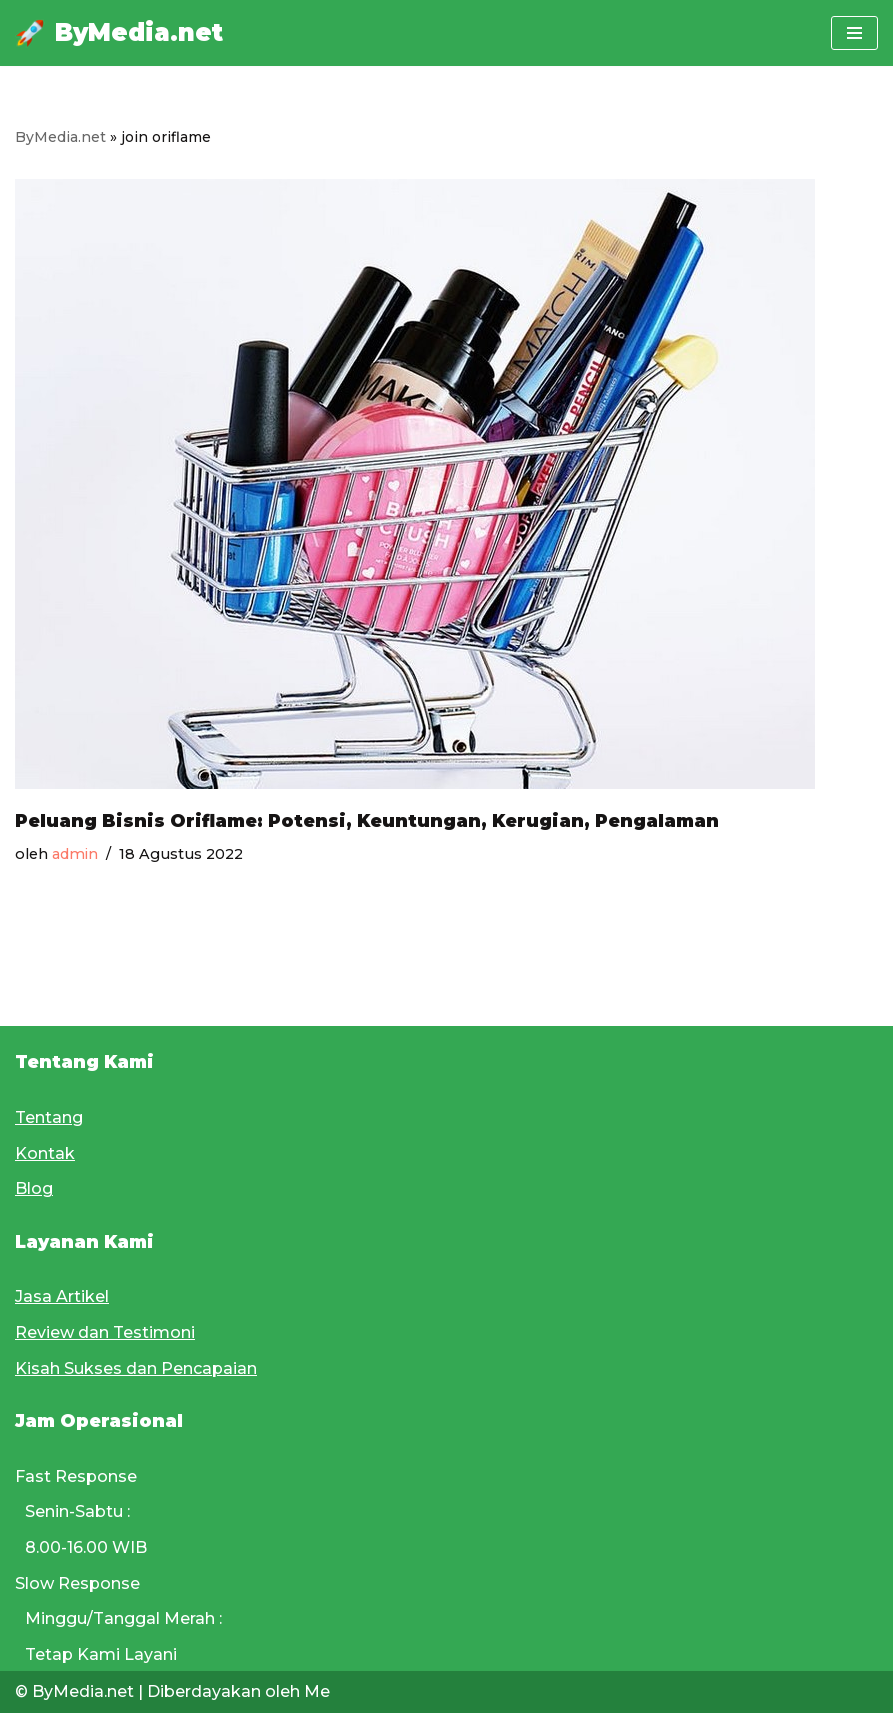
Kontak (45, 1153)
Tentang (49, 1117)
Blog (34, 1188)
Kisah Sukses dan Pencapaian (136, 1368)
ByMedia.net (60, 137)
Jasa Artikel (62, 1296)
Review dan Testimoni (105, 1332)
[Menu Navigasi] (854, 33)
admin (75, 854)
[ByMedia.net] (119, 33)
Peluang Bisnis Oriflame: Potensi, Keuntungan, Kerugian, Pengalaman (367, 820)
